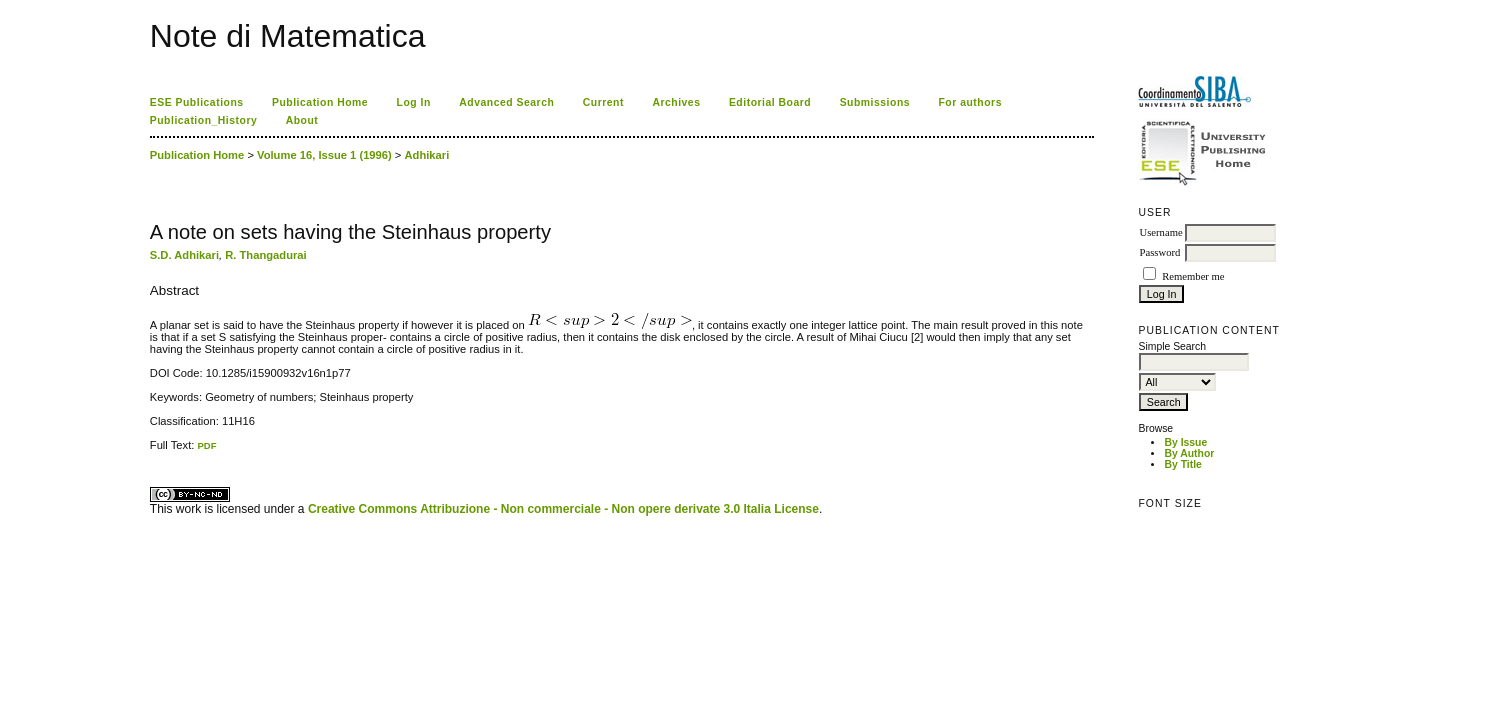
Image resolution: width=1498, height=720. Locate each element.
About (302, 120)
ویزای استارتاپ (155, 451)
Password (1159, 252)
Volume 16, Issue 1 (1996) (324, 155)
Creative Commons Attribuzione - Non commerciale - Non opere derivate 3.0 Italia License (563, 509)
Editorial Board (770, 102)
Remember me (1193, 276)
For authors (970, 102)
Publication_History (203, 120)
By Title (1182, 464)
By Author (1189, 453)
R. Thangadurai (265, 255)
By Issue (1185, 442)
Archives (676, 102)
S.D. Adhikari (184, 255)
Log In (414, 102)
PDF (206, 445)
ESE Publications (197, 102)
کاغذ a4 (151, 451)
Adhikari (427, 155)
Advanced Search (506, 102)
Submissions (875, 102)
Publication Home (320, 102)
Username (1160, 232)
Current (603, 102)
